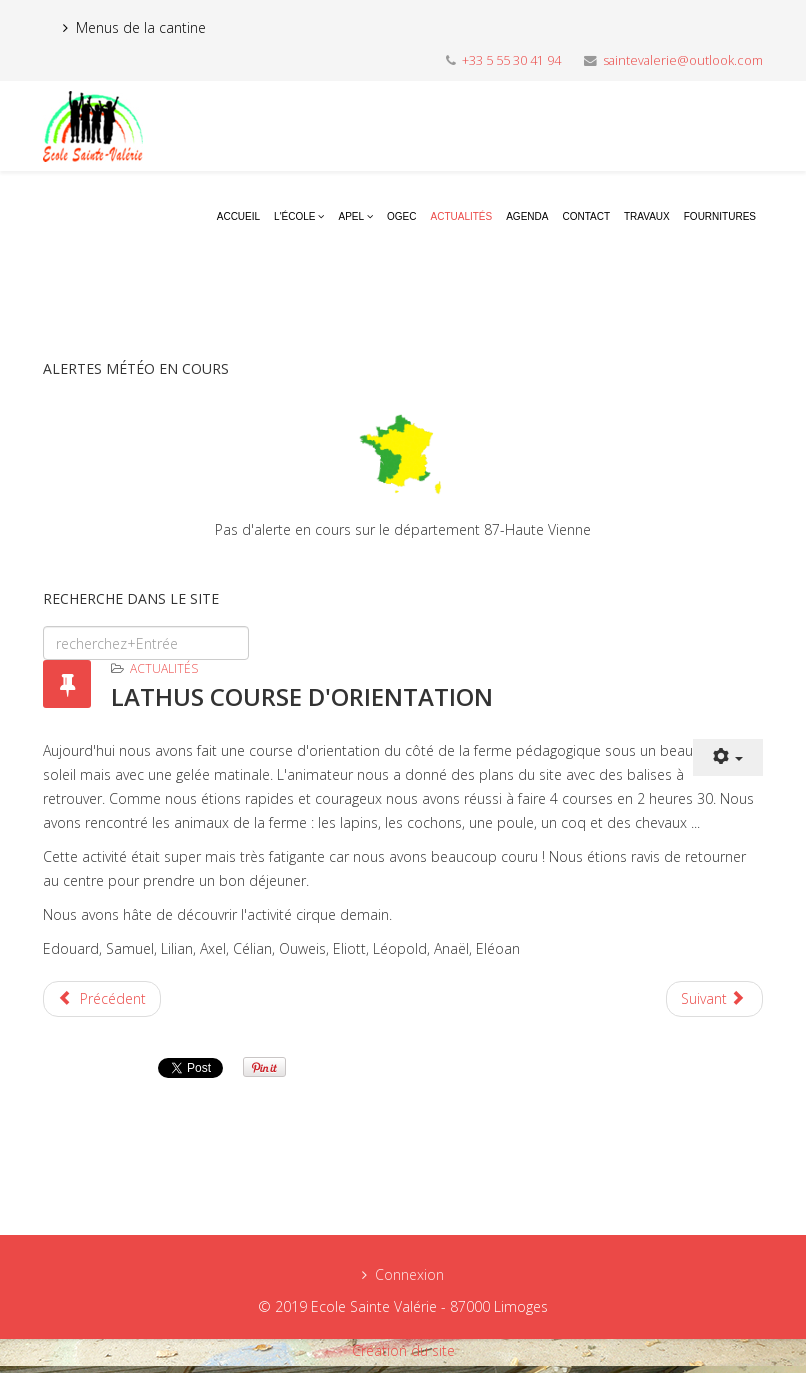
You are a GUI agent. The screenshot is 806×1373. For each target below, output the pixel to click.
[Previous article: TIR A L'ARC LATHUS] (102, 999)
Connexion (409, 1274)
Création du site (403, 1350)
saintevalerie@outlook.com (683, 60)
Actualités (462, 216)
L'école (294, 216)
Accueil (238, 216)
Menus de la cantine (141, 27)
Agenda (527, 216)
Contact (586, 216)
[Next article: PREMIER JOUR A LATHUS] (715, 999)
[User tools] (728, 757)
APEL (351, 216)
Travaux (647, 216)
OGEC (401, 216)
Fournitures (720, 216)
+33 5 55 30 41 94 (511, 60)
